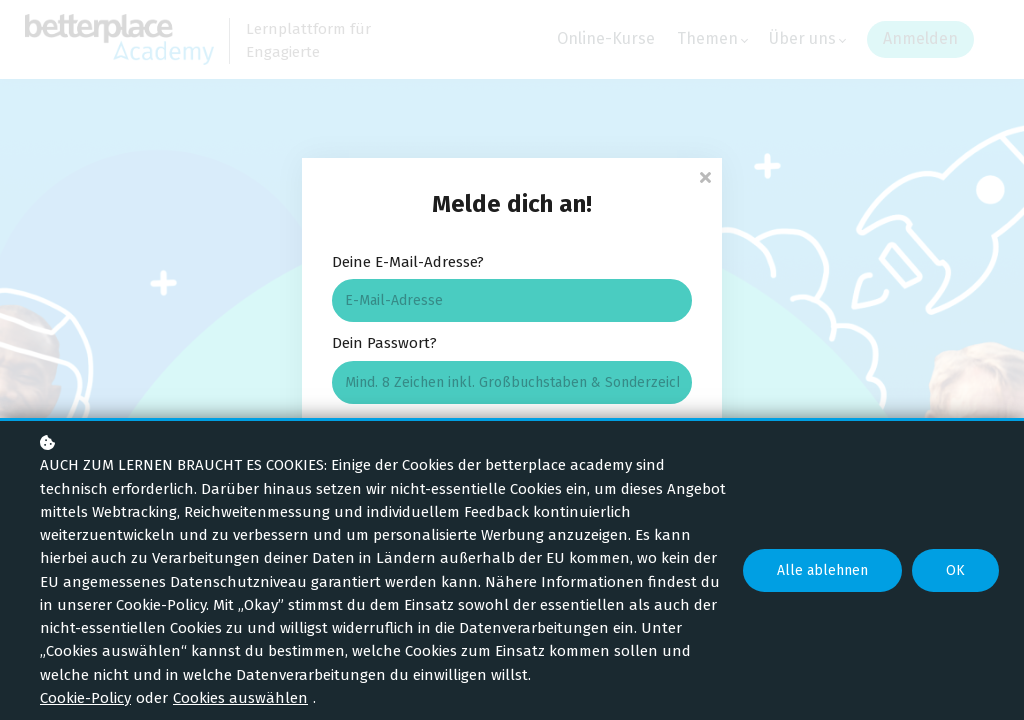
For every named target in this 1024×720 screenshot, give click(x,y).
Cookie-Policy (85, 698)
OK (955, 570)
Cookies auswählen (240, 698)
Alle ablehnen (822, 570)
